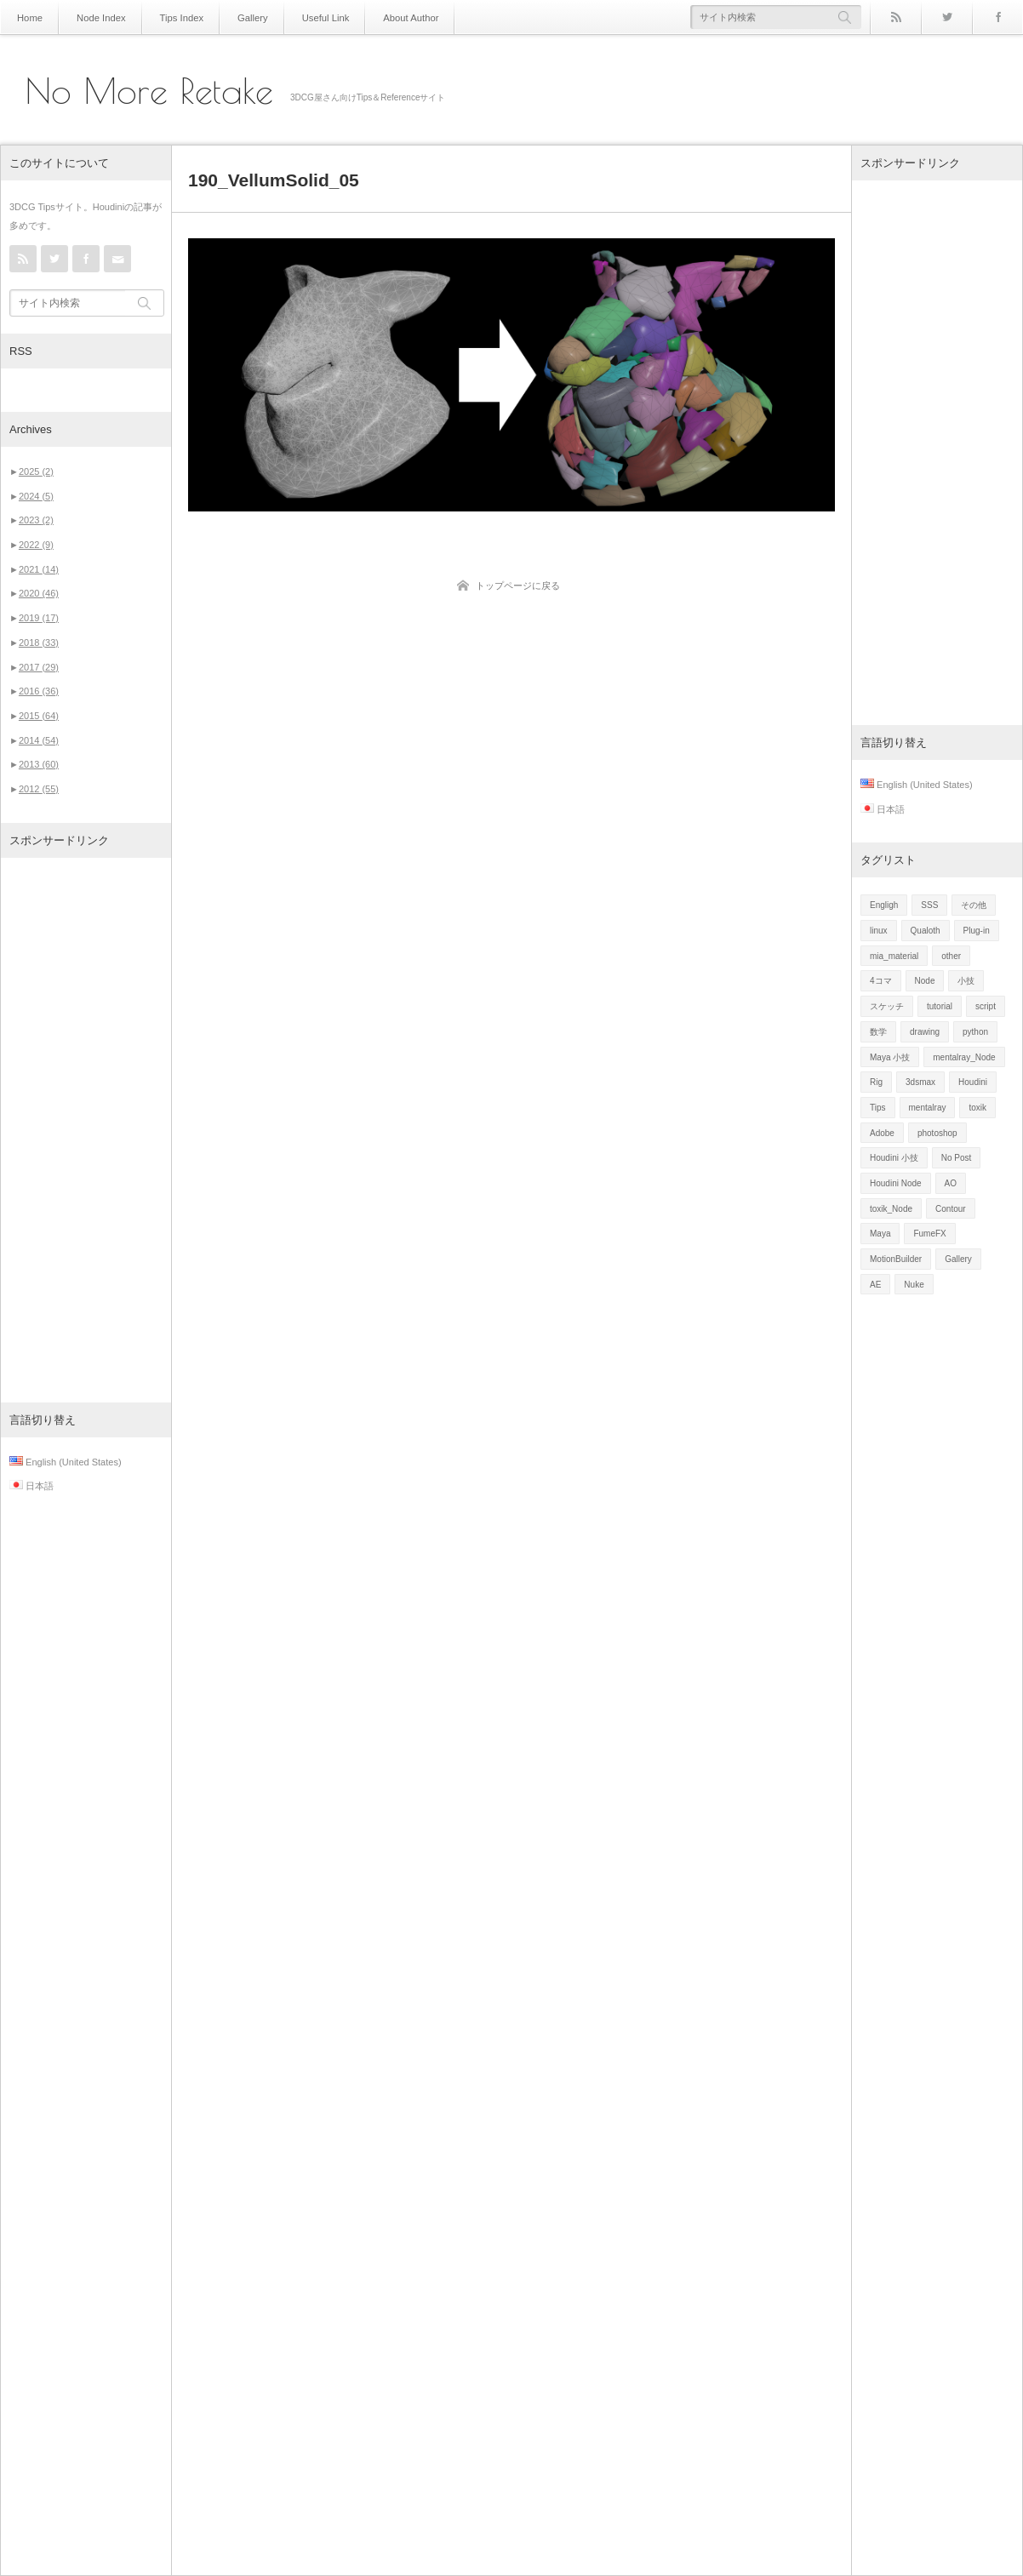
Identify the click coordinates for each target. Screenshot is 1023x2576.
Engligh (884, 905)
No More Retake (149, 91)
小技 (965, 980)
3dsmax (920, 1082)
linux (879, 930)
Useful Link (306, 17)
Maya (880, 1233)
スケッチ (887, 1006)
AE (875, 1284)
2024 (36, 496)
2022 (36, 545)
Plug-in (976, 930)
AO (951, 1183)
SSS (929, 905)
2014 (39, 740)
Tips (878, 1107)
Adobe (882, 1133)
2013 (39, 764)
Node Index (95, 17)
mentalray (927, 1107)
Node (925, 980)
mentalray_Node (964, 1057)
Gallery (238, 17)
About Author (386, 17)
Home (28, 17)
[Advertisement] (86, 1130)
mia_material (894, 956)
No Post (956, 1157)
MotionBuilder (896, 1259)
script (985, 1006)
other (951, 956)
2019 (39, 618)
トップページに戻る (518, 585)
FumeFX (929, 1233)
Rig (876, 1082)
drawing (925, 1032)
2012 (39, 789)
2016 (39, 691)
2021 (39, 569)
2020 (39, 593)
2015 (39, 716)
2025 (36, 471)
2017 (39, 667)
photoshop (937, 1133)
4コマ (881, 980)
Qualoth (925, 930)
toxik (977, 1107)
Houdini (972, 1082)
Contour (950, 1209)
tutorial (939, 1006)
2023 (36, 520)
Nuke (913, 1284)
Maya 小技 (890, 1057)
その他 (973, 905)
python (975, 1032)
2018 (39, 642)
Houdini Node (896, 1183)
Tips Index (171, 17)
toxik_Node (891, 1209)
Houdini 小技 (894, 1157)
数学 (878, 1032)
